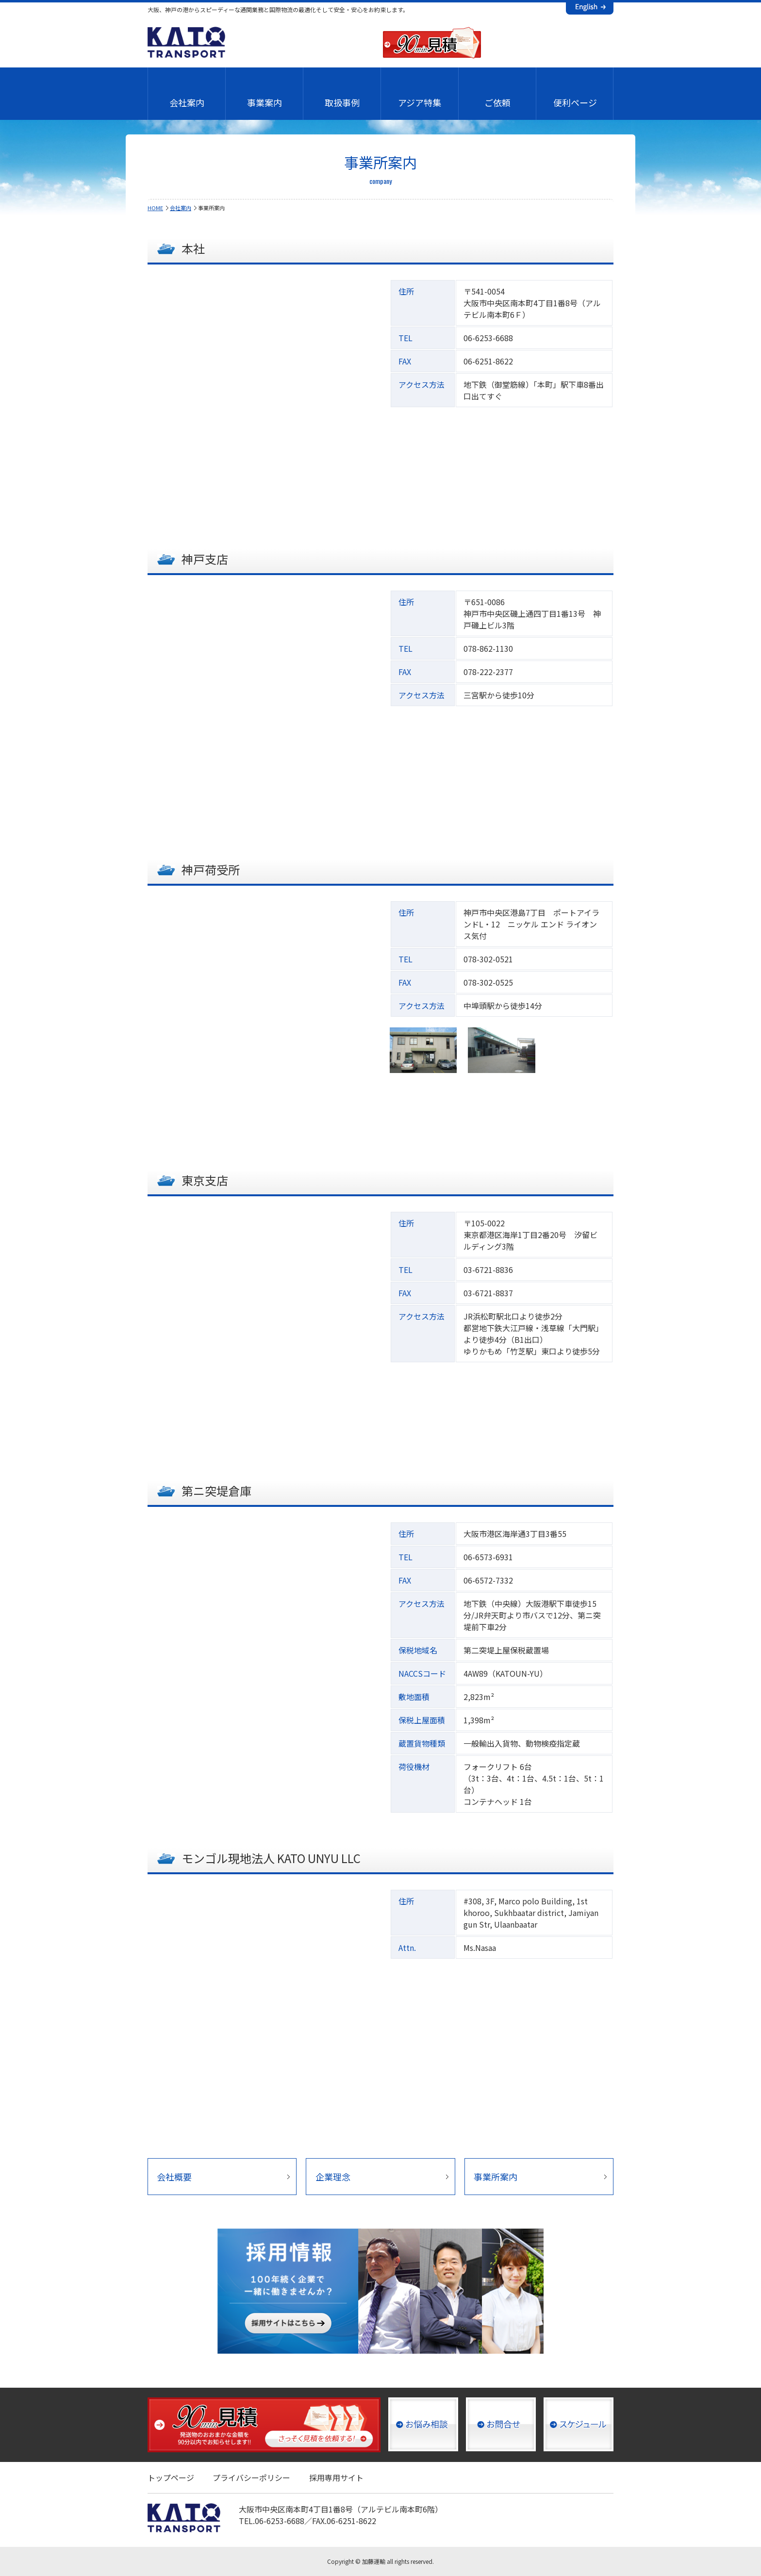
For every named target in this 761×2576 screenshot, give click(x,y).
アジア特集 (419, 102)
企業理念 (332, 2176)
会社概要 (174, 2176)
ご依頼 (497, 102)
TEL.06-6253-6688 (271, 2520)
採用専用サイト (336, 2477)
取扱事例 (342, 102)
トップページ (171, 2477)
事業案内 (264, 102)
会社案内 (186, 102)
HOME (155, 208)
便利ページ (575, 102)
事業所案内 (495, 2176)
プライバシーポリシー (251, 2477)
